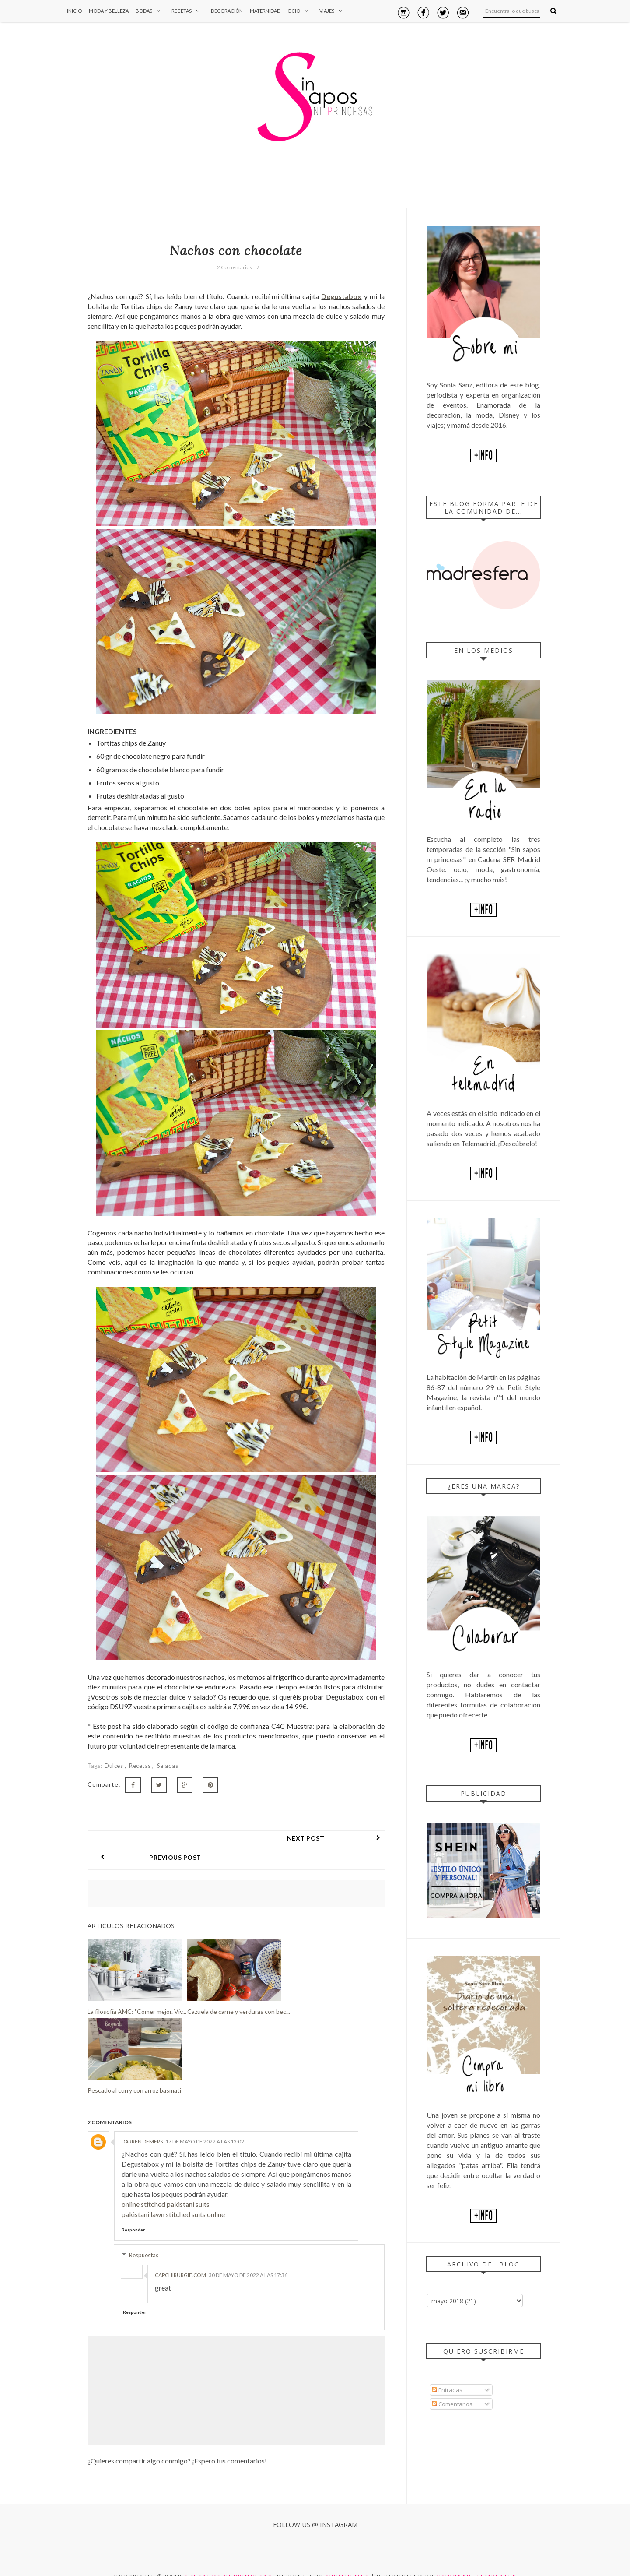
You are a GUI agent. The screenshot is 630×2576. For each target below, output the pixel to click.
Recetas (188, 11)
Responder (133, 2210)
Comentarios (452, 2404)
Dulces (115, 1765)
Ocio (299, 11)
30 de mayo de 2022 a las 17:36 (248, 2255)
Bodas (150, 11)
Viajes (332, 11)
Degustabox (341, 296)
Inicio (74, 11)
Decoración (227, 11)
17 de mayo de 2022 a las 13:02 (204, 2122)
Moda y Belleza (109, 11)
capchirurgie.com (180, 2255)
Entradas (447, 2390)
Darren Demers (142, 2122)
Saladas (167, 1765)
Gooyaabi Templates (477, 2557)
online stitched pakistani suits (166, 2185)
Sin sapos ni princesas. (230, 2557)
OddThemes (347, 2557)
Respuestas (143, 2235)
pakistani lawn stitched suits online (173, 2195)
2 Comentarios (234, 267)
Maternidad (265, 11)
